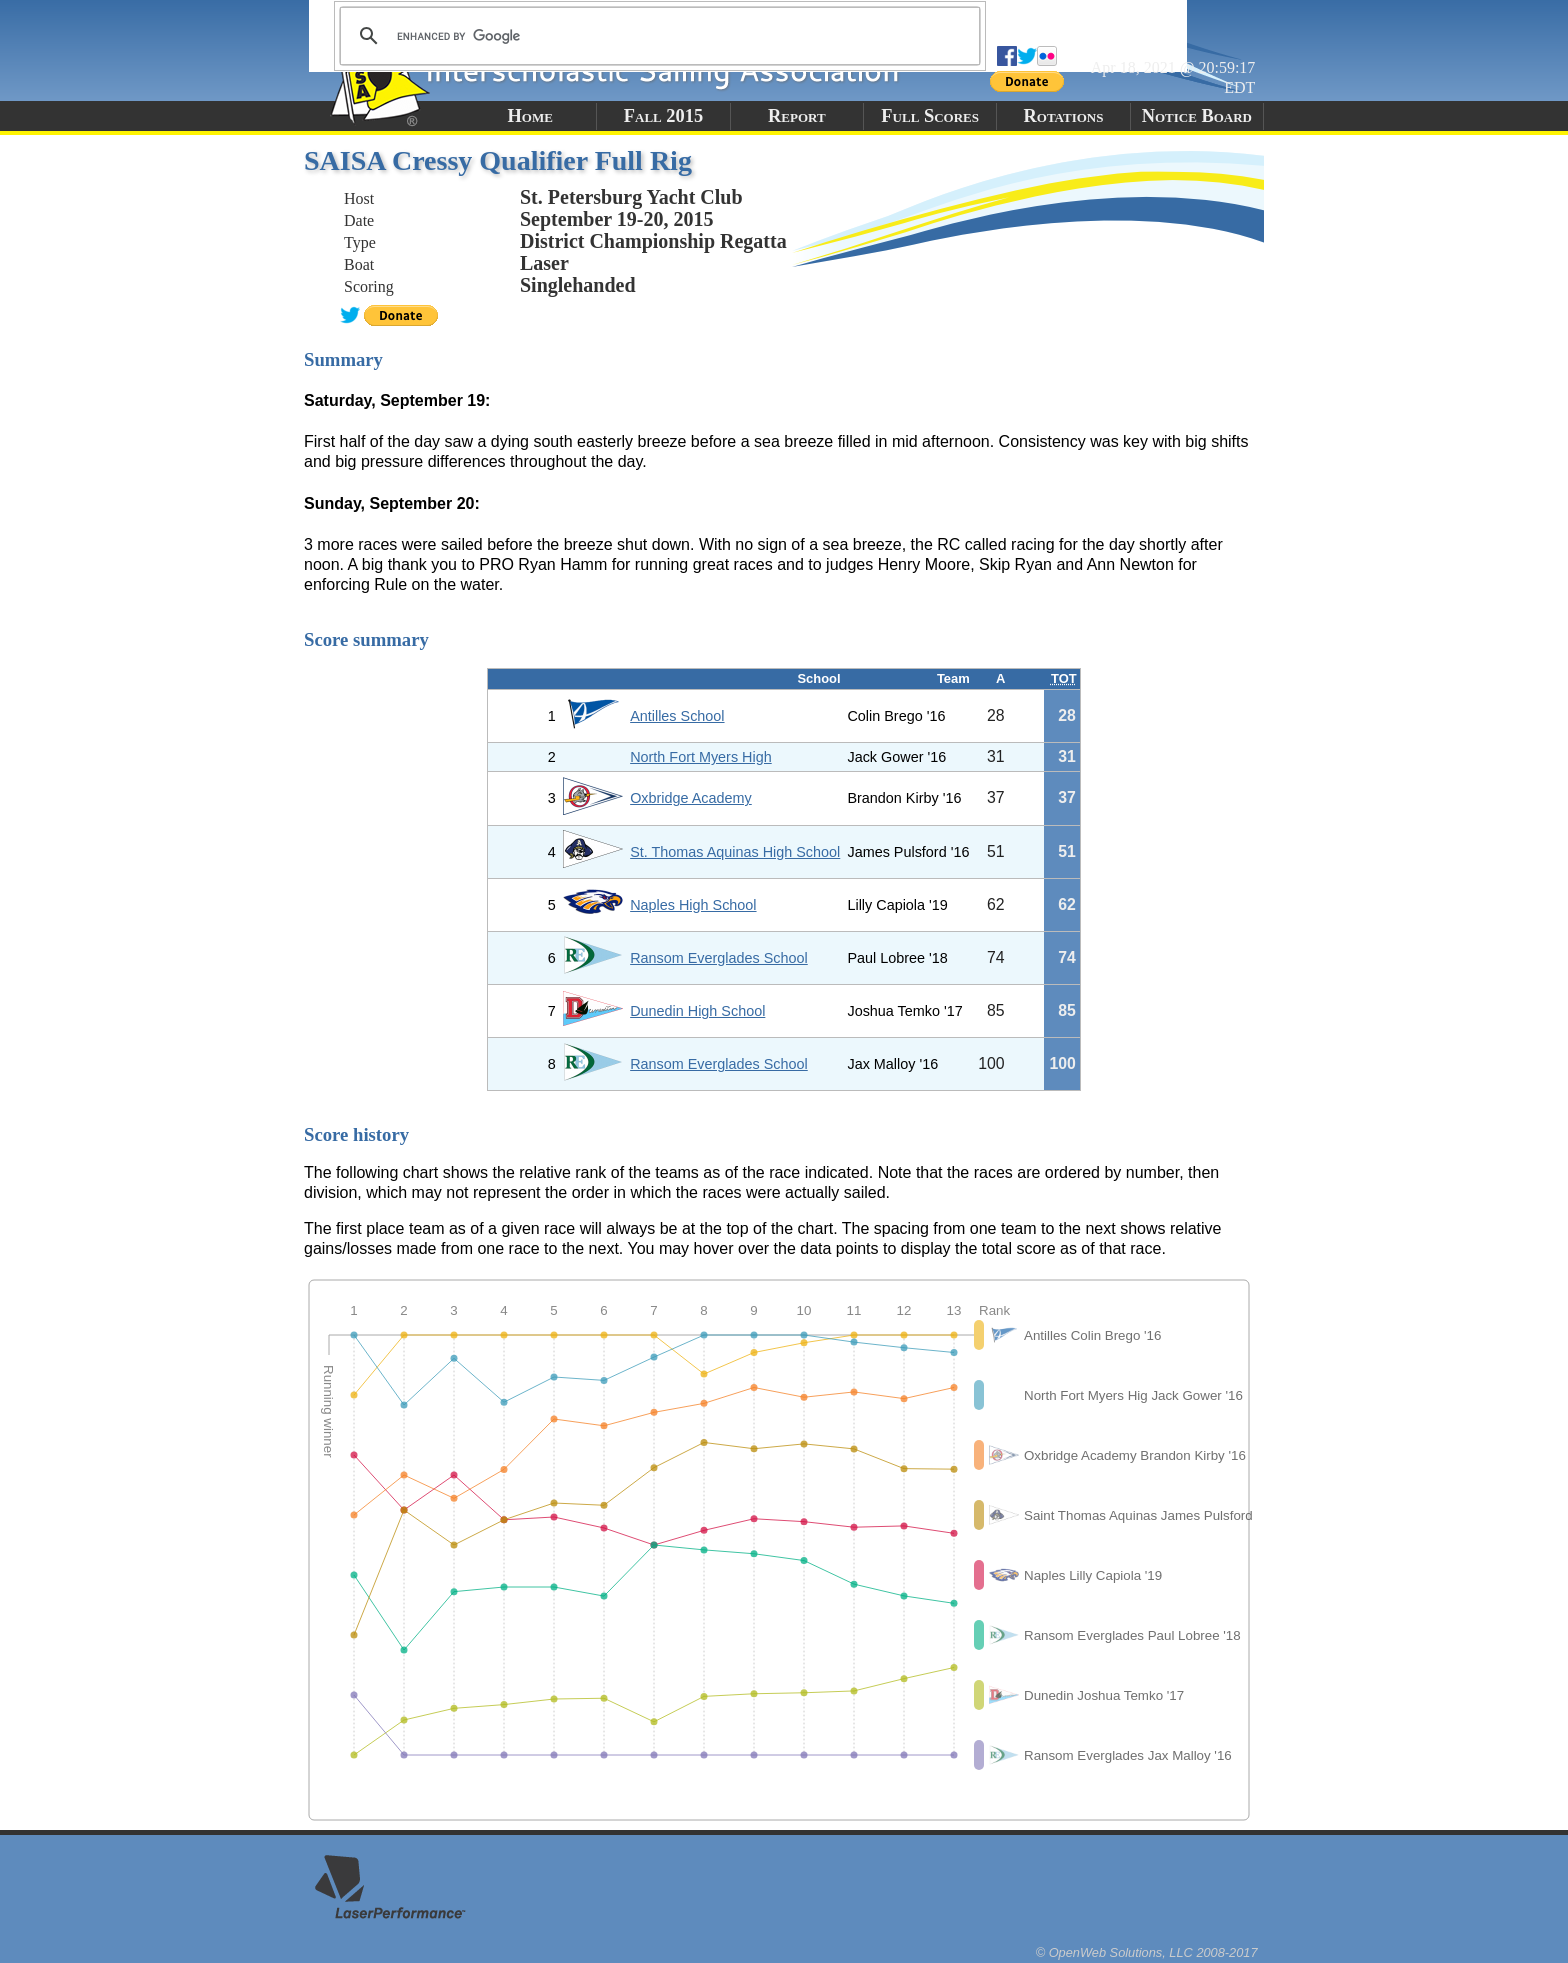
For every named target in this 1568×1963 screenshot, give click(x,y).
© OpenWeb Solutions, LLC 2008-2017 (1147, 1952)
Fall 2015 (663, 116)
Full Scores (930, 116)
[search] (657, 36)
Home (529, 116)
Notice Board (1197, 116)
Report (797, 116)
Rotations (1063, 116)
